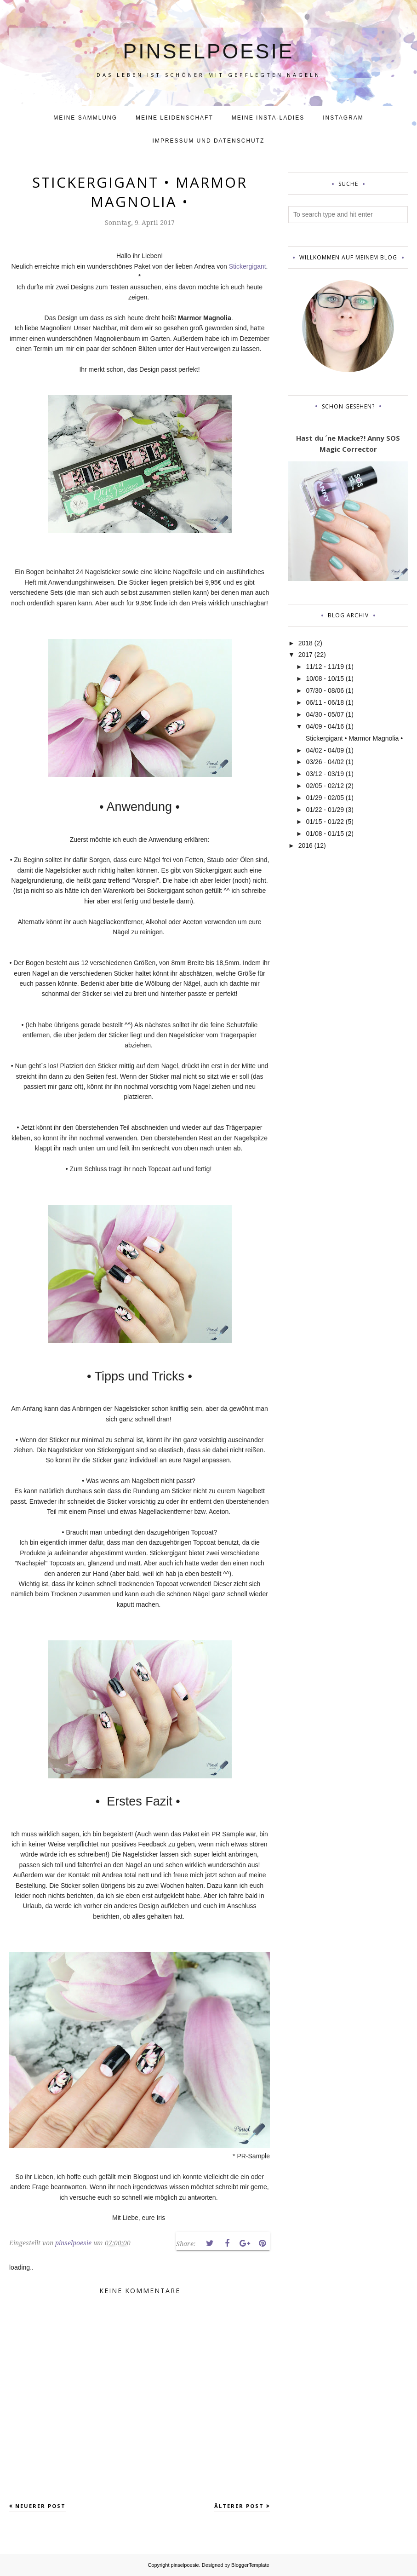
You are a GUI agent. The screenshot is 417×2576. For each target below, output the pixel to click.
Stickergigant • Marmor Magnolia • (354, 738)
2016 (305, 845)
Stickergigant (247, 266)
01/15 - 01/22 (325, 821)
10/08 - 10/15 (325, 678)
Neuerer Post (40, 2505)
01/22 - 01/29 (325, 809)
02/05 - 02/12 (325, 785)
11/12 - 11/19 (325, 666)
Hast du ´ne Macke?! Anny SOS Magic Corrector (348, 443)
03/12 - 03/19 (325, 773)
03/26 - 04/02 (325, 761)
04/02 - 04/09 (325, 750)
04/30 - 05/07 (325, 714)
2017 (305, 654)
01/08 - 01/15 (325, 833)
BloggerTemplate (250, 2565)
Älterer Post (239, 2505)
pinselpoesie (208, 45)
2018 (305, 643)
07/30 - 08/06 (325, 690)
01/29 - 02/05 (325, 797)
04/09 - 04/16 (325, 726)
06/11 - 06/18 (325, 702)
